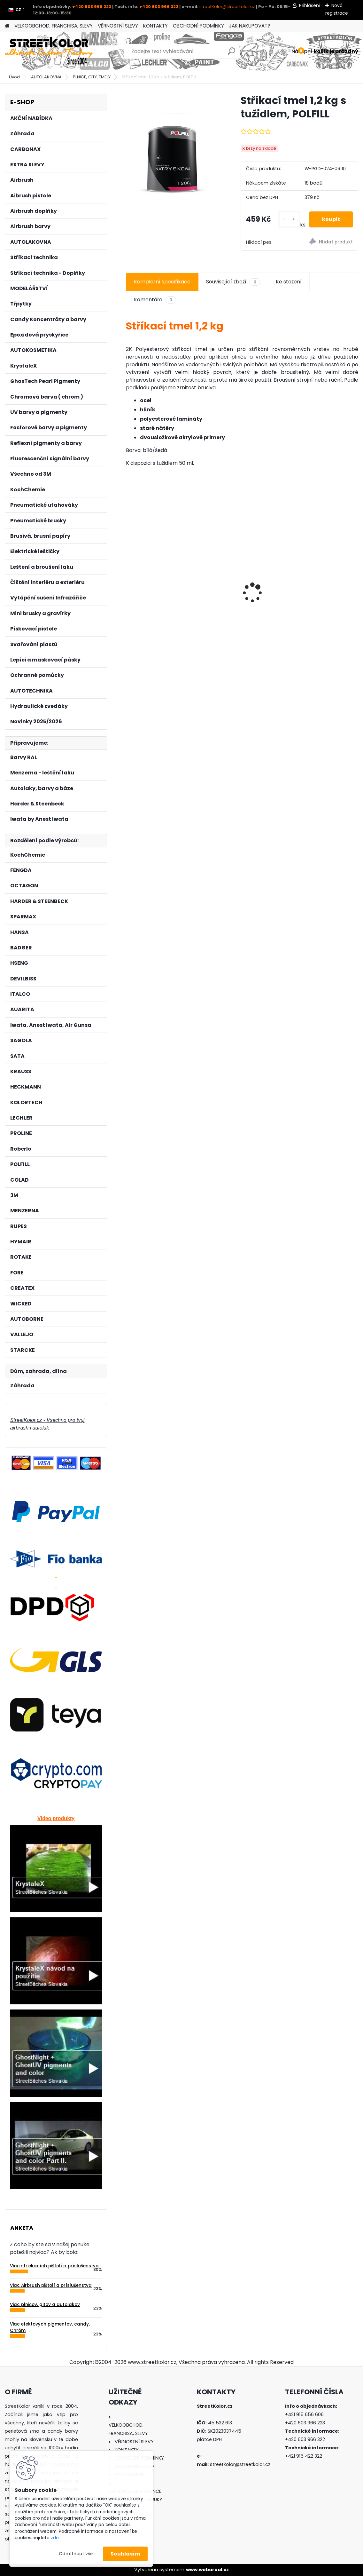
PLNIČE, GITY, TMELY (92, 77)
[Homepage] (7, 26)
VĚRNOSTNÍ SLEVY (118, 25)
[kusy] (289, 219)
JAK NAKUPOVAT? (249, 25)
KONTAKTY (155, 25)
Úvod (14, 77)
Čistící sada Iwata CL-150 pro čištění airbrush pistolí (242, 589)
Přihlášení (309, 5)
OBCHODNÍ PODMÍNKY (198, 25)
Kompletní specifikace (162, 281)
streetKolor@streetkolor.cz (227, 7)
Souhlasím (125, 2553)
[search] (231, 53)
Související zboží (233, 282)
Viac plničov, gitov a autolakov (45, 2305)
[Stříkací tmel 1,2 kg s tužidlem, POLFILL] (173, 157)
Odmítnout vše (76, 2554)
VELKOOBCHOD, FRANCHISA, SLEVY (53, 25)
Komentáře (155, 300)
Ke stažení (289, 281)
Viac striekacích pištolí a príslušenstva (54, 2266)
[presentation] (129, 581)
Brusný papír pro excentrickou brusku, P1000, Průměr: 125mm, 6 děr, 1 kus (161, 591)
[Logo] (49, 51)
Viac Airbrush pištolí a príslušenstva (51, 2285)
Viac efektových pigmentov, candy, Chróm (50, 2327)
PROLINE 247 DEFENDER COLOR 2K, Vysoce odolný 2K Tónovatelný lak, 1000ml (319, 591)
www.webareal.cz (207, 2569)
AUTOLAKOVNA (46, 77)
